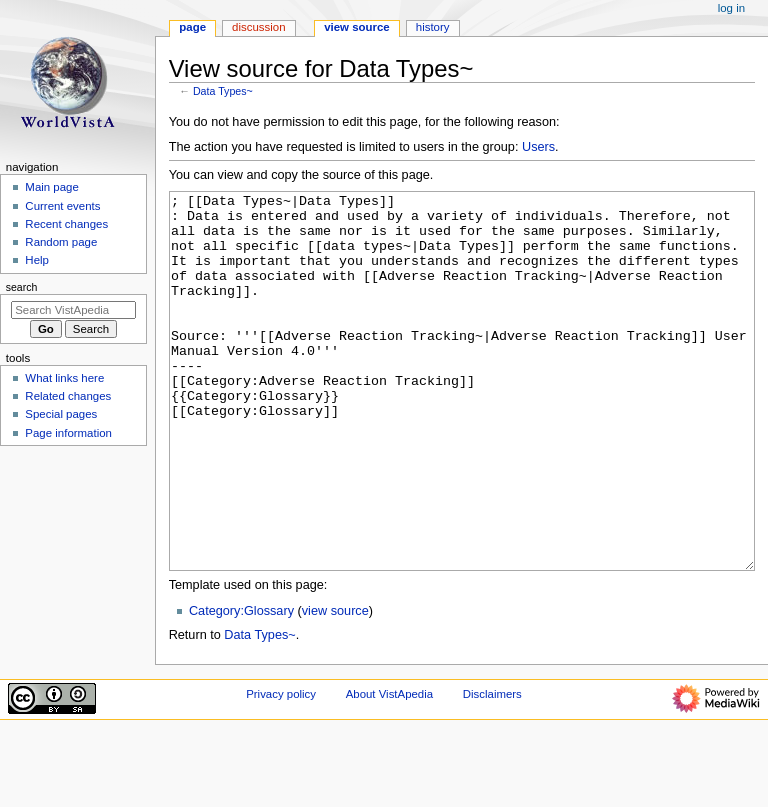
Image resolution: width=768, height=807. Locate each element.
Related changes (68, 396)
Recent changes (66, 224)
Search (22, 287)
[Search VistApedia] (73, 310)
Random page (61, 242)
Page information (68, 433)
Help (37, 260)
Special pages (61, 414)
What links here (64, 378)
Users (538, 147)
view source (335, 686)
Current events (62, 206)
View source (357, 27)
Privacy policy (281, 769)
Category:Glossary (241, 686)
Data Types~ (223, 91)
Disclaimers (492, 769)
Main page (52, 187)
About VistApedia (389, 769)
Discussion (258, 27)
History (433, 27)
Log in (731, 8)
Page (192, 27)
